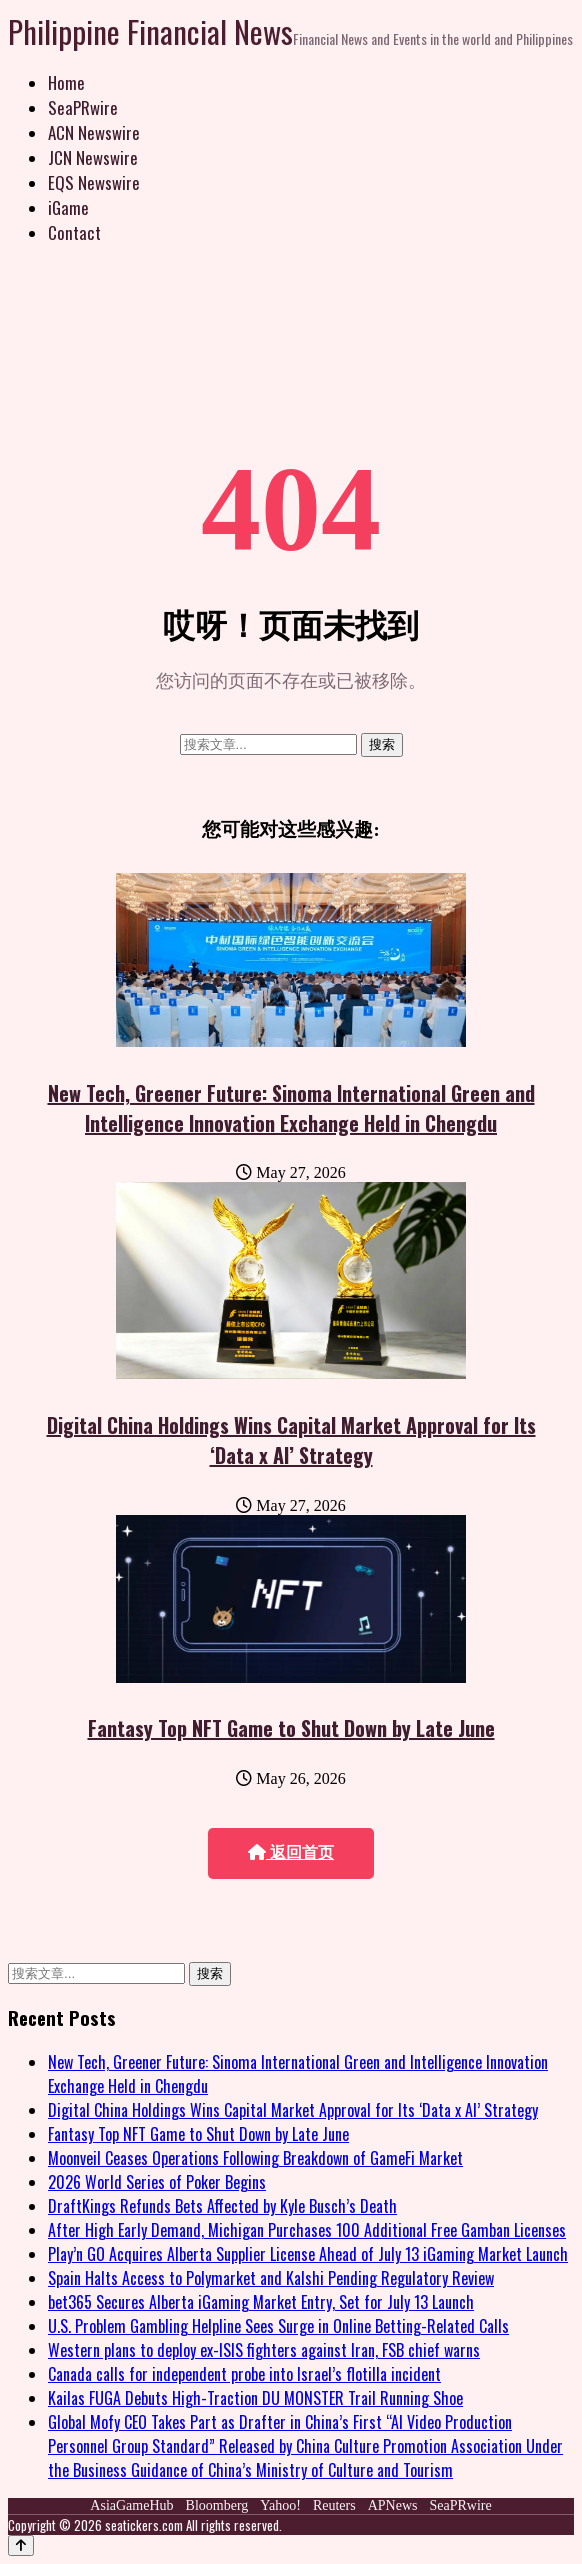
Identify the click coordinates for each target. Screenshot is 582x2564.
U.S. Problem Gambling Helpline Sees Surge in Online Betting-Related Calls (278, 2326)
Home (66, 82)
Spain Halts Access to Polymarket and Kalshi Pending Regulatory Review (271, 2278)
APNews (393, 2505)
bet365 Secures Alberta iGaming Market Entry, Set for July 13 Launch (261, 2302)
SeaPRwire (83, 107)
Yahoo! (280, 2505)
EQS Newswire (94, 182)
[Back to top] (21, 2545)
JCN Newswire (93, 157)
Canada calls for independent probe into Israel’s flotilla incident (244, 2374)
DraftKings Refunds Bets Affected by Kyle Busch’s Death (222, 2206)
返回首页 (291, 1852)
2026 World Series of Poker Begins (157, 2182)
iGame (68, 207)
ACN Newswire (94, 132)
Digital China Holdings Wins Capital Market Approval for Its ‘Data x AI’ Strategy (291, 1440)
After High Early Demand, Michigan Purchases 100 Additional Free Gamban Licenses (307, 2230)
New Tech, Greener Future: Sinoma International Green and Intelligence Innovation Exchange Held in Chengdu (291, 1108)
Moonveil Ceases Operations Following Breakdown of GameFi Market (255, 2158)
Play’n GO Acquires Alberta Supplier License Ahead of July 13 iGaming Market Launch (308, 2254)
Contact (74, 232)
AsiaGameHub (131, 2505)
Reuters (334, 2505)
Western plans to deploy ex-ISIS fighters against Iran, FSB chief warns (264, 2350)
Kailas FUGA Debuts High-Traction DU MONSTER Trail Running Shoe (255, 2398)
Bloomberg (217, 2505)
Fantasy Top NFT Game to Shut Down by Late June (291, 1728)
